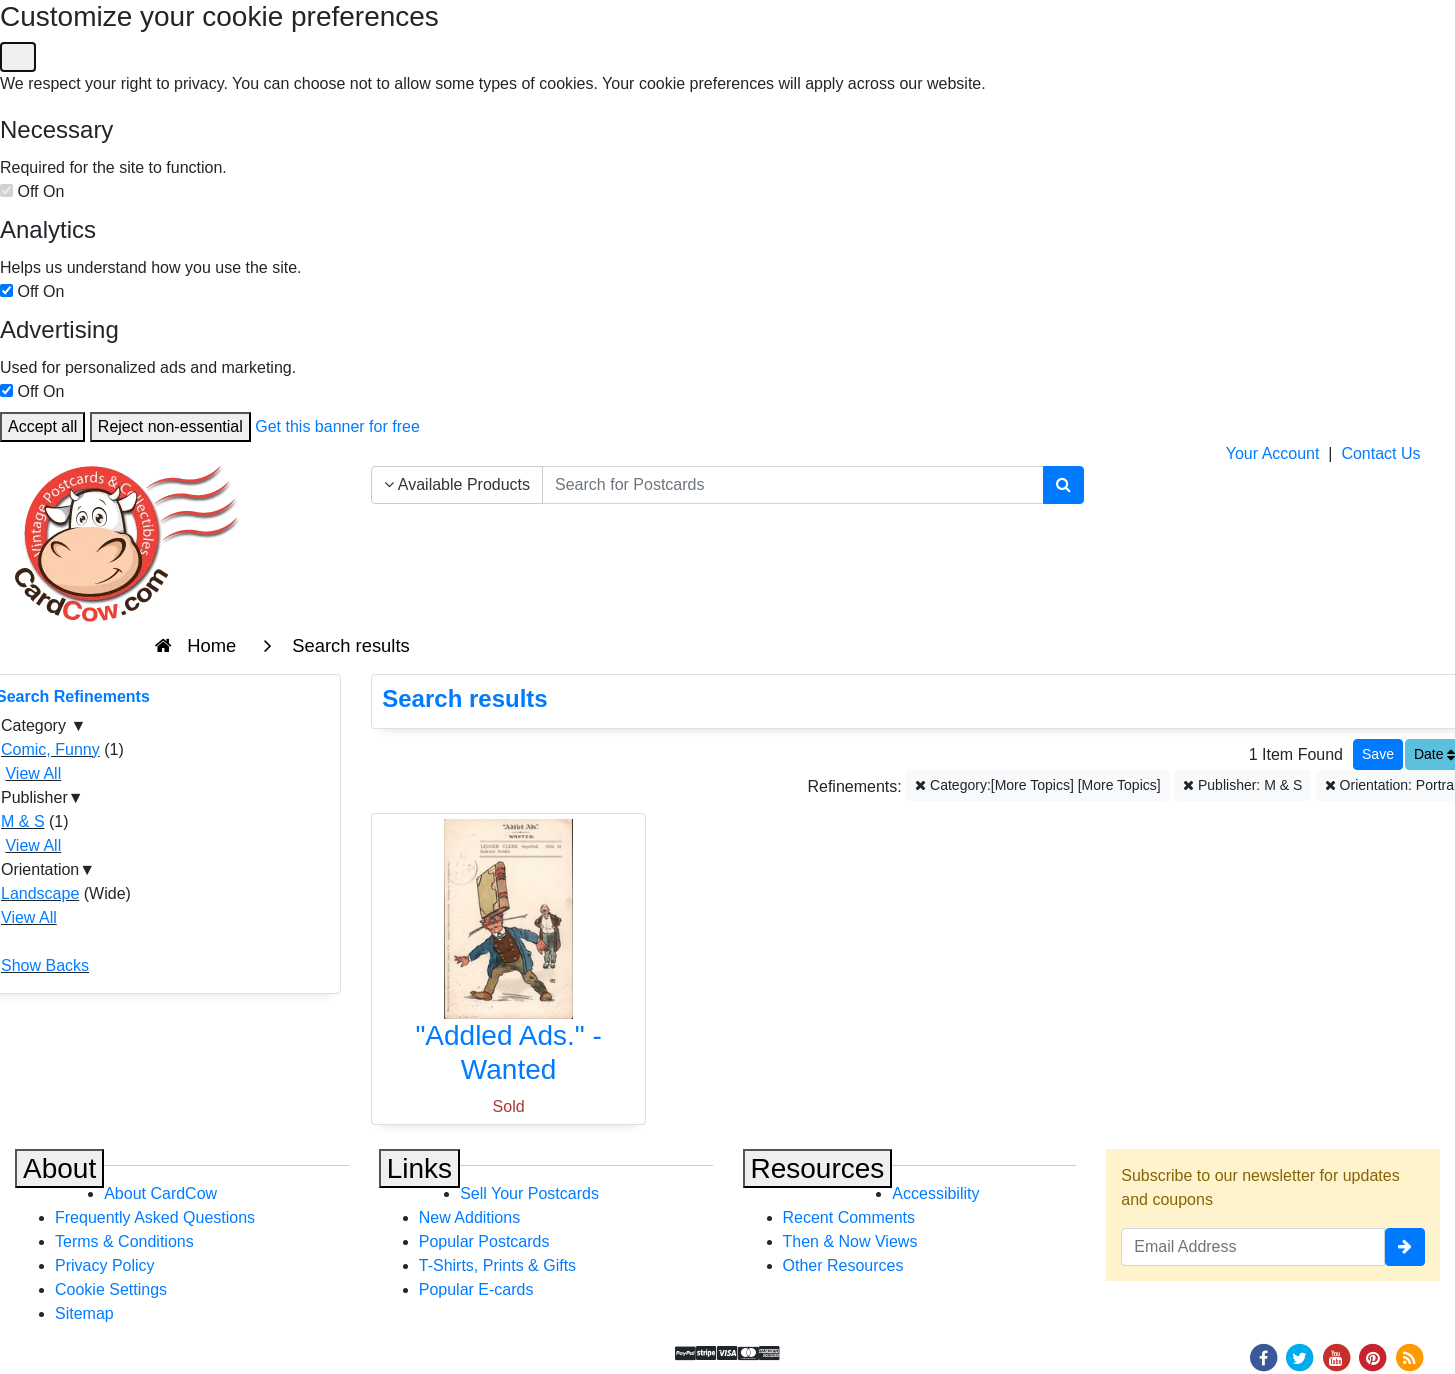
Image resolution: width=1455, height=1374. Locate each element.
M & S (23, 821)
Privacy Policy (105, 1265)
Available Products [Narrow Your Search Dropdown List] (457, 484)
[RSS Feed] (1409, 1356)
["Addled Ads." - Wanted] (508, 956)
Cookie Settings (111, 1289)
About (59, 1168)
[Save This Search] (1378, 754)
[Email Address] (1253, 1247)
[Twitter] (1300, 1356)
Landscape (40, 893)
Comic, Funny (50, 749)
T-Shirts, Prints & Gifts (497, 1265)
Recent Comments (849, 1217)
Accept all (42, 426)
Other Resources (843, 1265)
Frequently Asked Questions (155, 1217)
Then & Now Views (850, 1241)
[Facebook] (1263, 1356)
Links (419, 1168)
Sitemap (84, 1313)
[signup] (1405, 1247)
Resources (818, 1168)
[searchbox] (793, 485)
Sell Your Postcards (529, 1193)
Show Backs (45, 965)
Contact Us (1380, 453)
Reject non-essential (170, 426)
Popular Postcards (484, 1241)
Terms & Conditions (124, 1241)
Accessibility (935, 1193)
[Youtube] (1336, 1356)
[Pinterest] (1373, 1356)
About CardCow (160, 1193)
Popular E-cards (476, 1289)
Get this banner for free (337, 426)
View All (33, 773)
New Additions (469, 1217)
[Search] (1063, 485)
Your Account (1273, 453)
